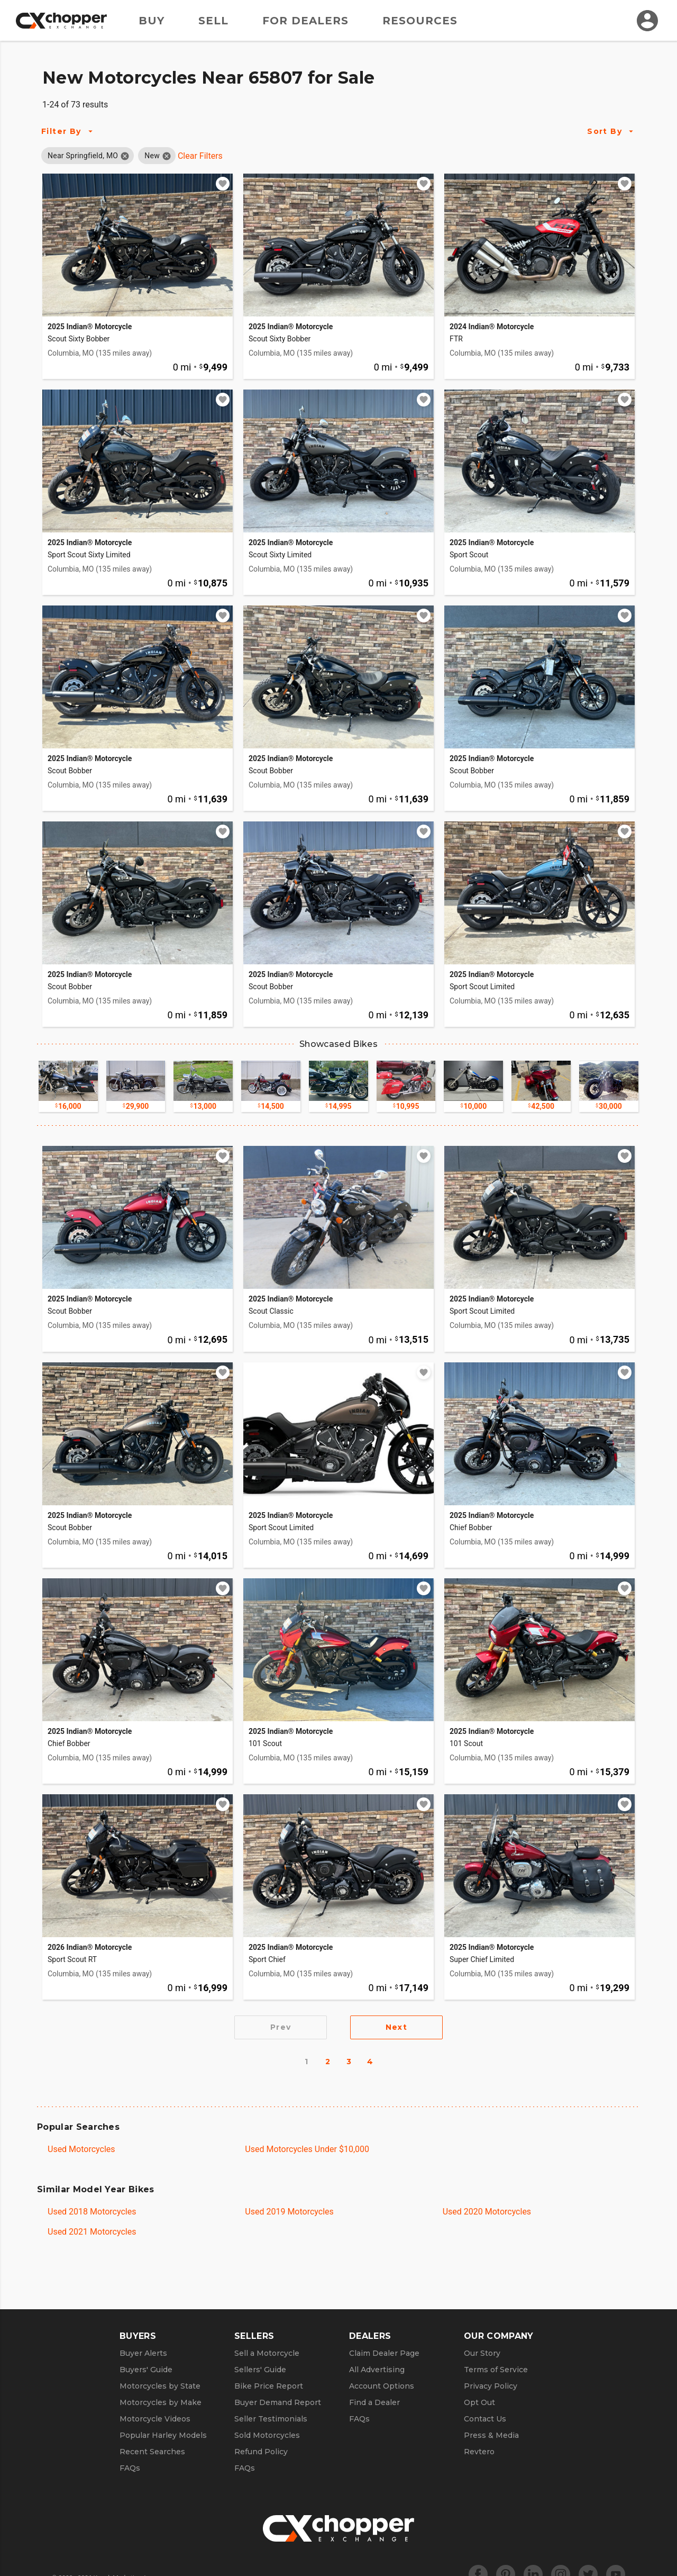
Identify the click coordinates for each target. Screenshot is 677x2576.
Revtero (479, 2451)
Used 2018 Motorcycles (92, 2212)
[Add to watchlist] (223, 184)
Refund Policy (261, 2451)
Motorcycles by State (160, 2386)
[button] (83, 155)
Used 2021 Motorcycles (92, 2232)
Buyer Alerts (143, 2353)
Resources (420, 20)
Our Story (482, 2353)
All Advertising (377, 2369)
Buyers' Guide (146, 2369)
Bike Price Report (268, 2386)
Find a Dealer (374, 2402)
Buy (151, 20)
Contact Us (485, 2419)
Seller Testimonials (270, 2419)
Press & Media (491, 2435)
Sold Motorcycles (267, 2435)
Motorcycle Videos (155, 2419)
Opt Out (479, 2402)
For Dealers (305, 20)
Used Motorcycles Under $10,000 (307, 2149)
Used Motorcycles (81, 2149)
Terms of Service (496, 2369)
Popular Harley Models (163, 2435)
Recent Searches (152, 2451)
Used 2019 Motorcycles (289, 2212)
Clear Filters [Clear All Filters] (200, 156)
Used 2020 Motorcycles (487, 2212)
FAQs (130, 2468)
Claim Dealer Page (384, 2353)
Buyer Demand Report (277, 2402)
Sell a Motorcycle (266, 2353)
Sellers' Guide (260, 2369)
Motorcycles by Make (161, 2402)
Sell (213, 20)
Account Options (381, 2386)
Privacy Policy (490, 2386)
